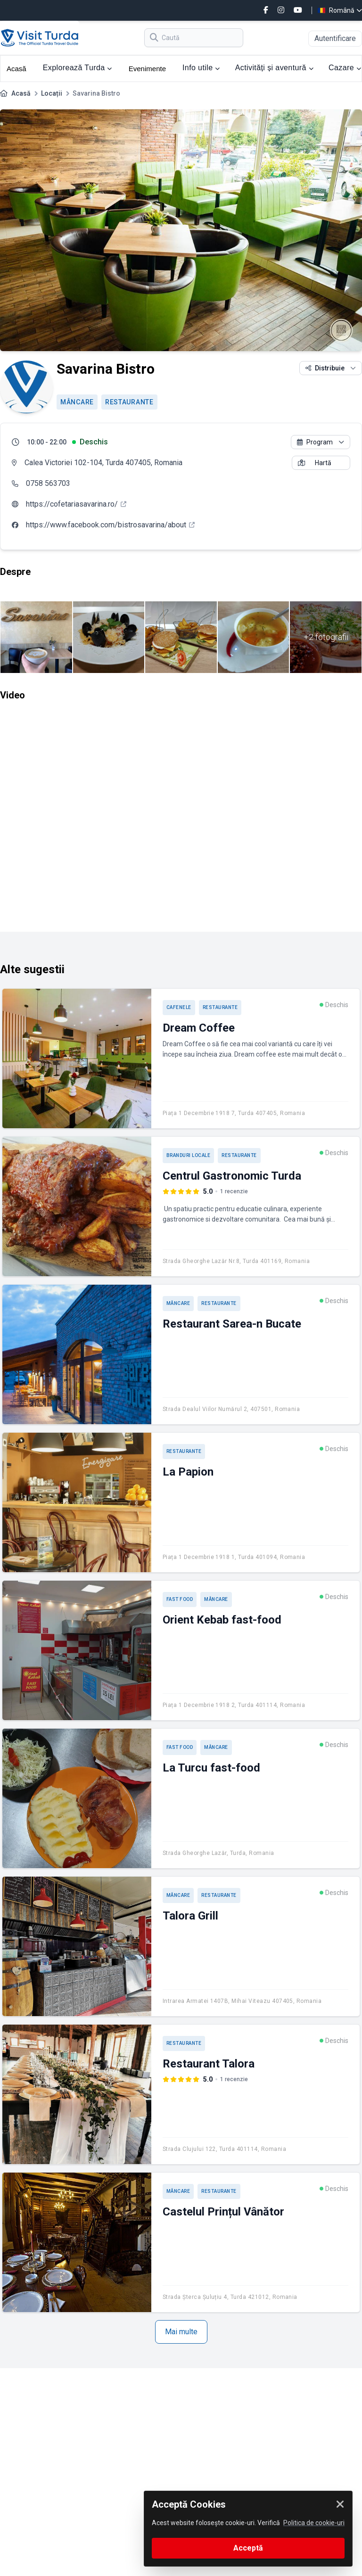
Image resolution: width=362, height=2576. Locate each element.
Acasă (16, 69)
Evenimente (147, 69)
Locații (51, 93)
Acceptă (248, 2547)
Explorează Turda (77, 68)
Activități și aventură (274, 68)
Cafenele (178, 1007)
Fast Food (179, 1599)
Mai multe (181, 2331)
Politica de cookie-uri (314, 2523)
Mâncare (77, 402)
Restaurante (129, 402)
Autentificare (335, 38)
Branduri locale (188, 1155)
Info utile (201, 68)
